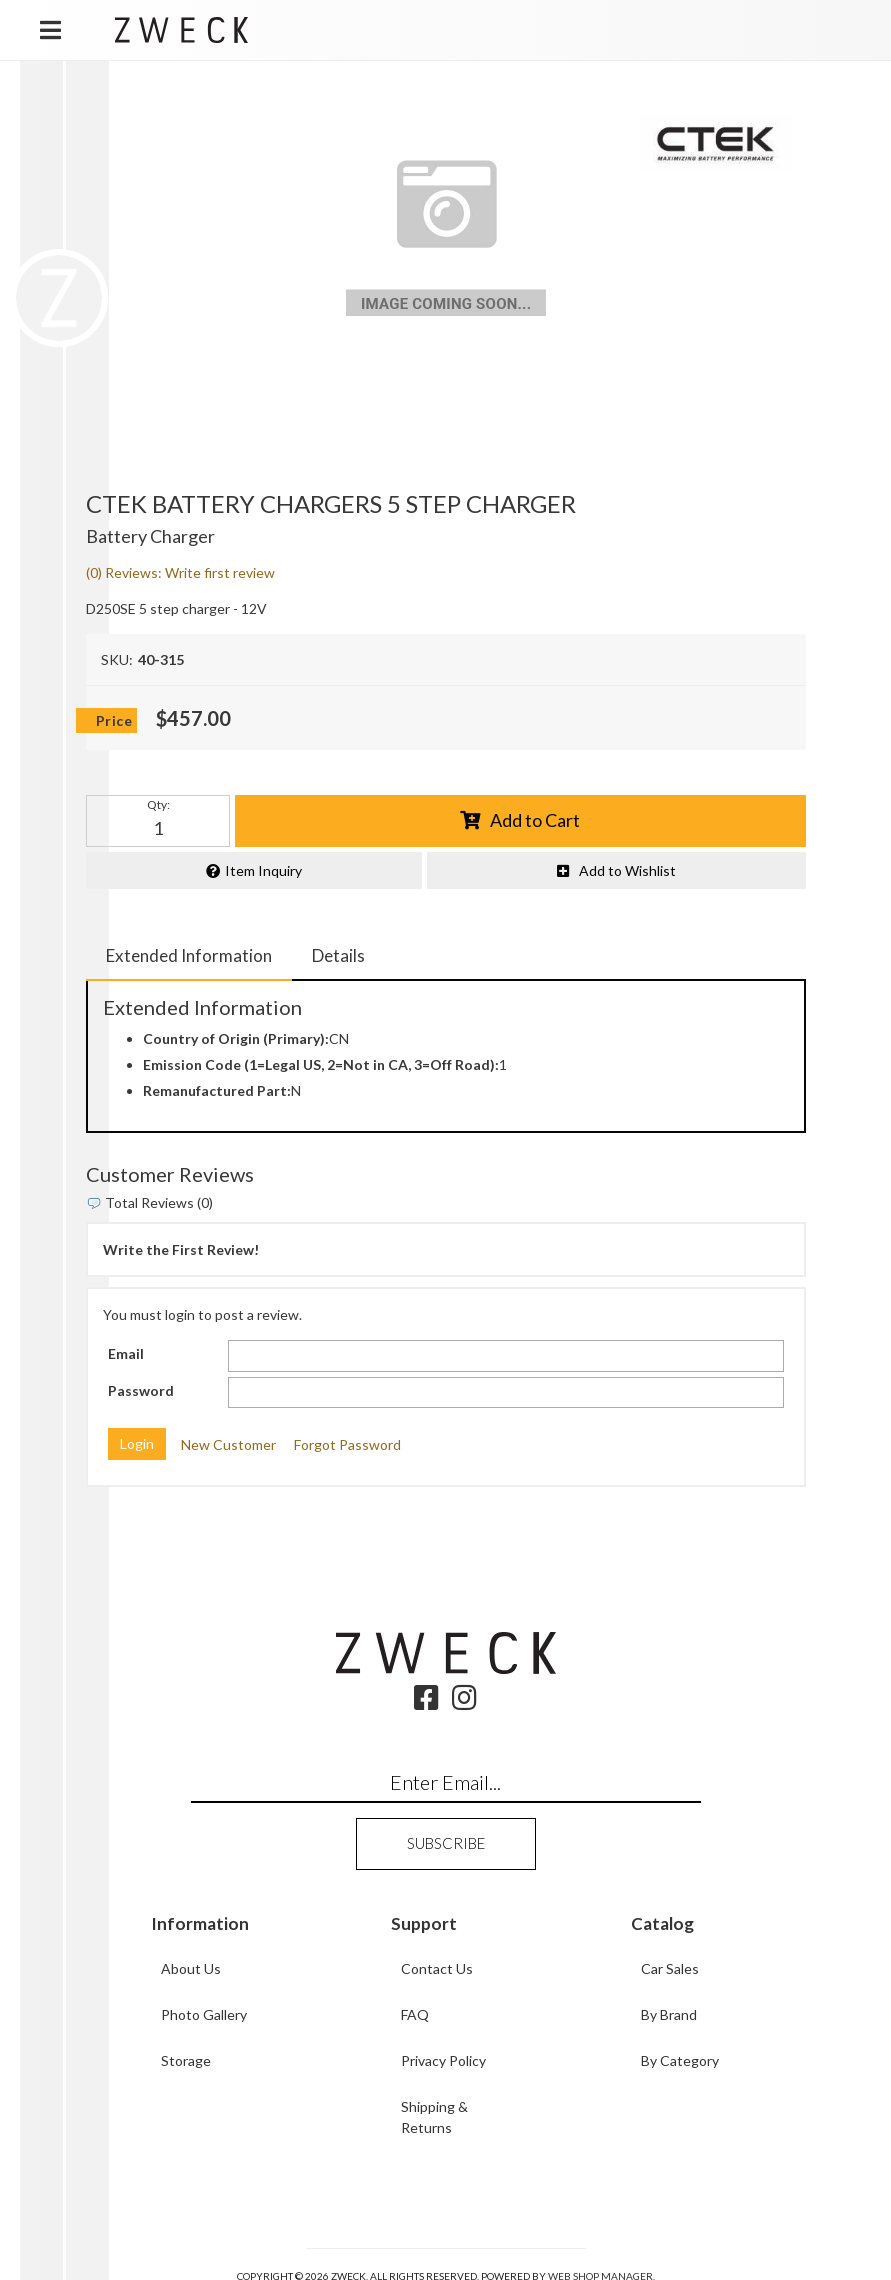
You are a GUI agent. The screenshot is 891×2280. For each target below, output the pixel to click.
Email (126, 1353)
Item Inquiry (263, 870)
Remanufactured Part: (217, 1090)
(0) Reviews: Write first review (180, 572)
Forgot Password (347, 1444)
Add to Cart (535, 820)
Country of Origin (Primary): (236, 1038)
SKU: (117, 659)
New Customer (228, 1444)
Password (141, 1390)
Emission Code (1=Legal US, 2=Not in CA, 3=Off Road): (321, 1064)
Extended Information (189, 955)
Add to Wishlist (627, 870)
